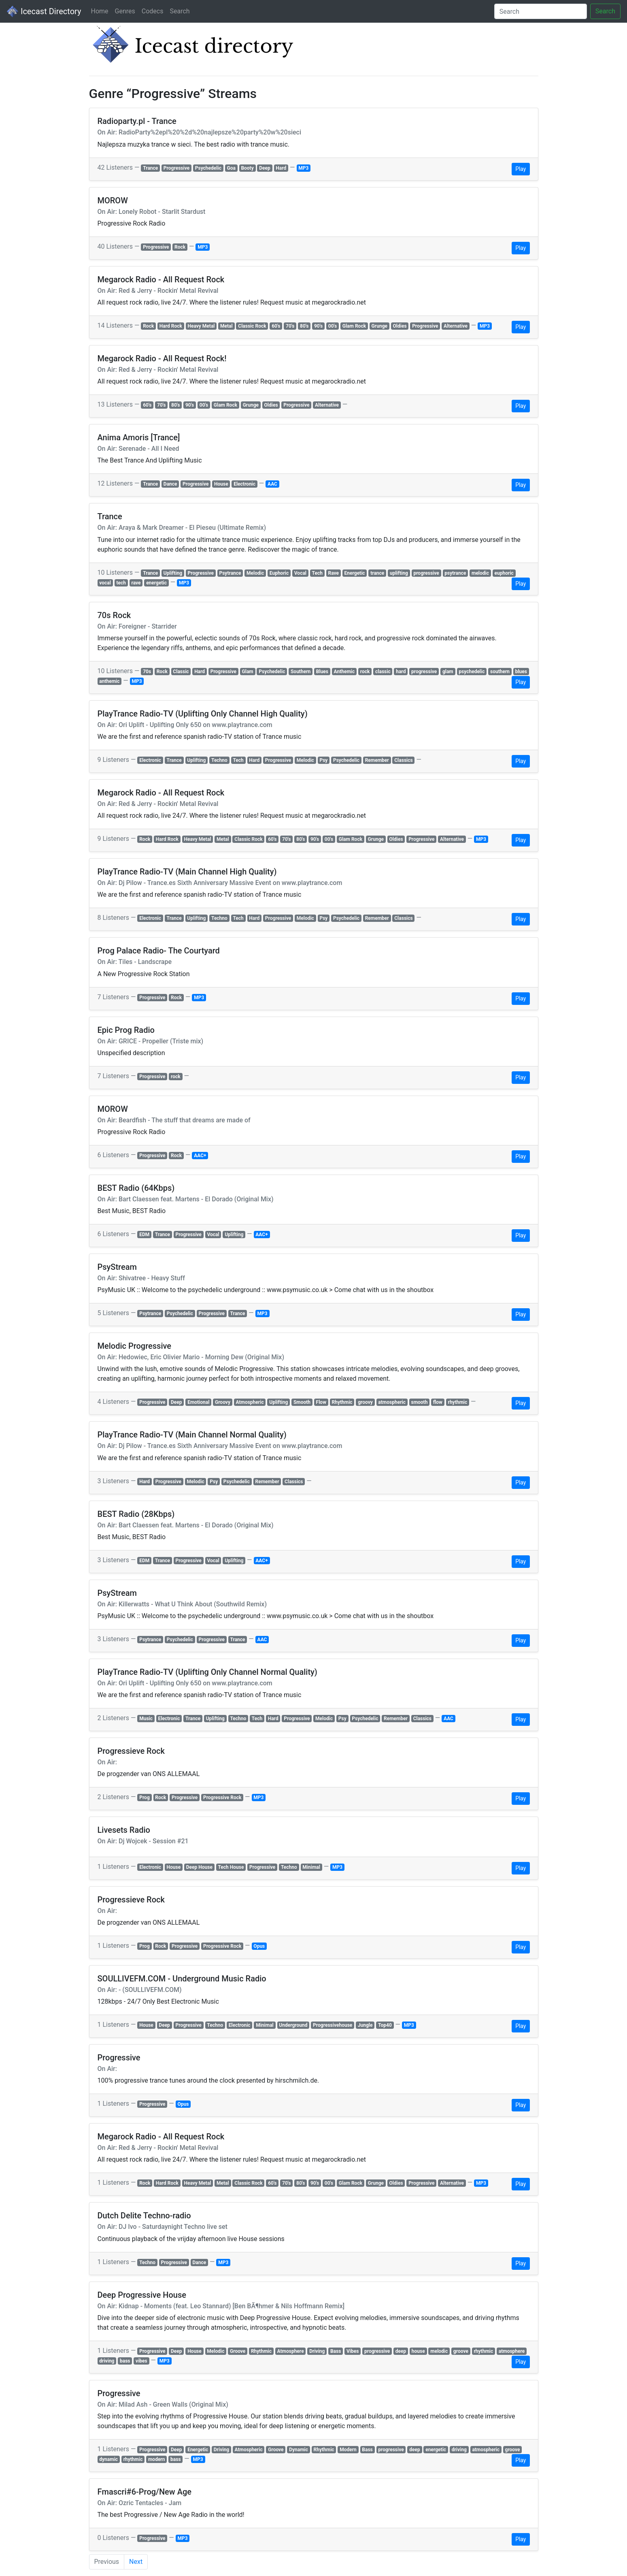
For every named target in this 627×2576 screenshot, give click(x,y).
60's (276, 326)
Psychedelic (208, 168)
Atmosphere (290, 2351)
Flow (321, 1402)
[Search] (540, 11)
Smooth (301, 1402)
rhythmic (457, 1402)
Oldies (400, 326)
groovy (365, 1402)
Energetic (354, 573)
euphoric (504, 573)
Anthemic (344, 671)
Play (520, 169)
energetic (156, 583)
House (221, 484)
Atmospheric (250, 1402)
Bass (335, 2351)
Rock (179, 247)
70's (290, 326)
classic (383, 671)
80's (304, 326)
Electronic (244, 484)
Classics (403, 760)
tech (121, 583)
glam (447, 671)
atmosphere (512, 2351)
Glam (247, 671)
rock (365, 671)
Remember (377, 760)
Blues (322, 671)
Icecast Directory (43, 11)
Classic (181, 671)
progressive (426, 573)
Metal (226, 326)
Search (179, 11)
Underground (293, 2025)
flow (437, 1402)
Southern (300, 671)
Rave (333, 573)
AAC (272, 484)
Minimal (311, 1867)
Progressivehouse (332, 2025)
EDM (144, 1234)
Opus (259, 1946)
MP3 (303, 168)
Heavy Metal (201, 326)
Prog (144, 1797)
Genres (125, 11)
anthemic (109, 681)
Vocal (300, 573)
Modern (348, 2449)
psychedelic (472, 671)
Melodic (255, 573)
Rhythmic (342, 1402)
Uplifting (173, 573)
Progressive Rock (222, 1797)
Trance (150, 168)
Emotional (198, 1402)
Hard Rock (170, 326)
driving (106, 2361)
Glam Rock (354, 326)
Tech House (231, 1867)
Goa (231, 168)
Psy (323, 760)
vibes (141, 2361)
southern (500, 671)
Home (99, 11)
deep (400, 2351)
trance (377, 573)
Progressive (176, 168)
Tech (317, 573)
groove (460, 2351)
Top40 (385, 2025)
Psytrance (230, 573)
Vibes (352, 2351)
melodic (480, 573)
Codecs (153, 11)
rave (136, 583)
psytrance (455, 573)
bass (125, 2361)
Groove (237, 2351)
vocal (105, 583)
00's (332, 326)
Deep (264, 168)
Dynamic (298, 2449)
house (418, 2351)
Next (135, 2561)
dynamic (108, 2459)
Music (146, 1718)
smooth (419, 1402)
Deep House (199, 1867)
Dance (170, 484)
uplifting (399, 573)
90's (318, 326)
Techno (219, 760)
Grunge (379, 326)
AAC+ (200, 1155)
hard (401, 671)
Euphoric (279, 573)
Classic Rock (252, 326)
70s (147, 671)
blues (521, 671)
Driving (317, 2351)
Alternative (456, 326)
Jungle (365, 2025)
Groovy (222, 1402)
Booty (247, 168)
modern (156, 2459)
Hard (281, 168)
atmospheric (392, 1402)
